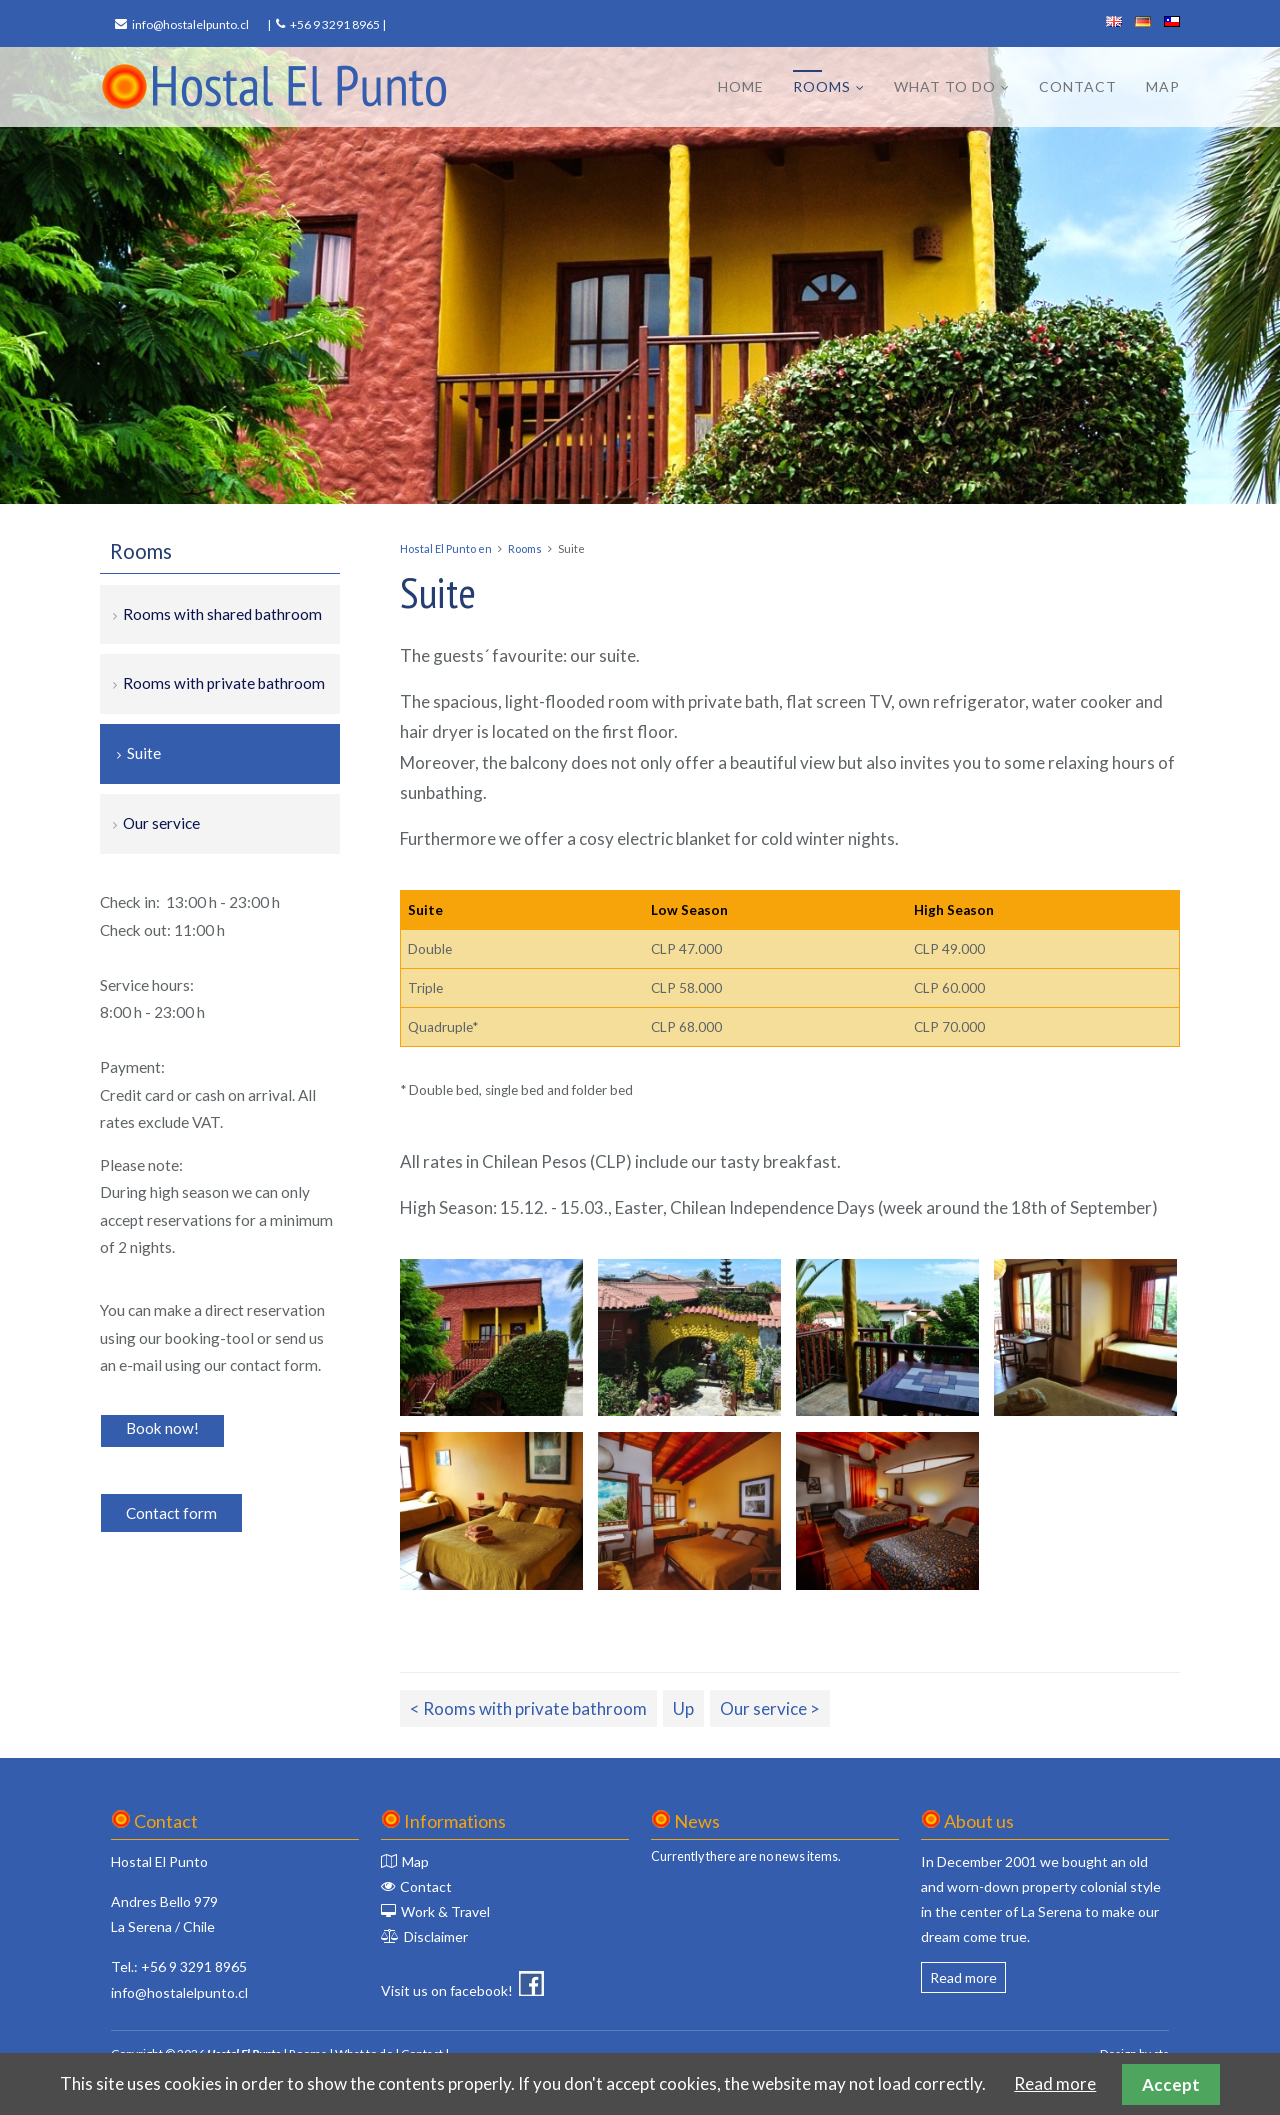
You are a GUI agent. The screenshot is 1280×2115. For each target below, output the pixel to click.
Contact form (171, 1513)
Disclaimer (436, 1936)
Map (1163, 86)
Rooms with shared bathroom (222, 614)
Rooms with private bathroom (224, 683)
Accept (1171, 2084)
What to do (945, 86)
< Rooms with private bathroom (528, 1708)
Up (683, 1708)
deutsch (1143, 21)
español (1172, 21)
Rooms (822, 86)
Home (741, 86)
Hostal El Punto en (446, 548)
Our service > (770, 1708)
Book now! (162, 1428)
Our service (161, 823)
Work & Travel (445, 1911)
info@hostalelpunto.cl (190, 24)
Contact (1078, 86)
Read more (963, 1977)
